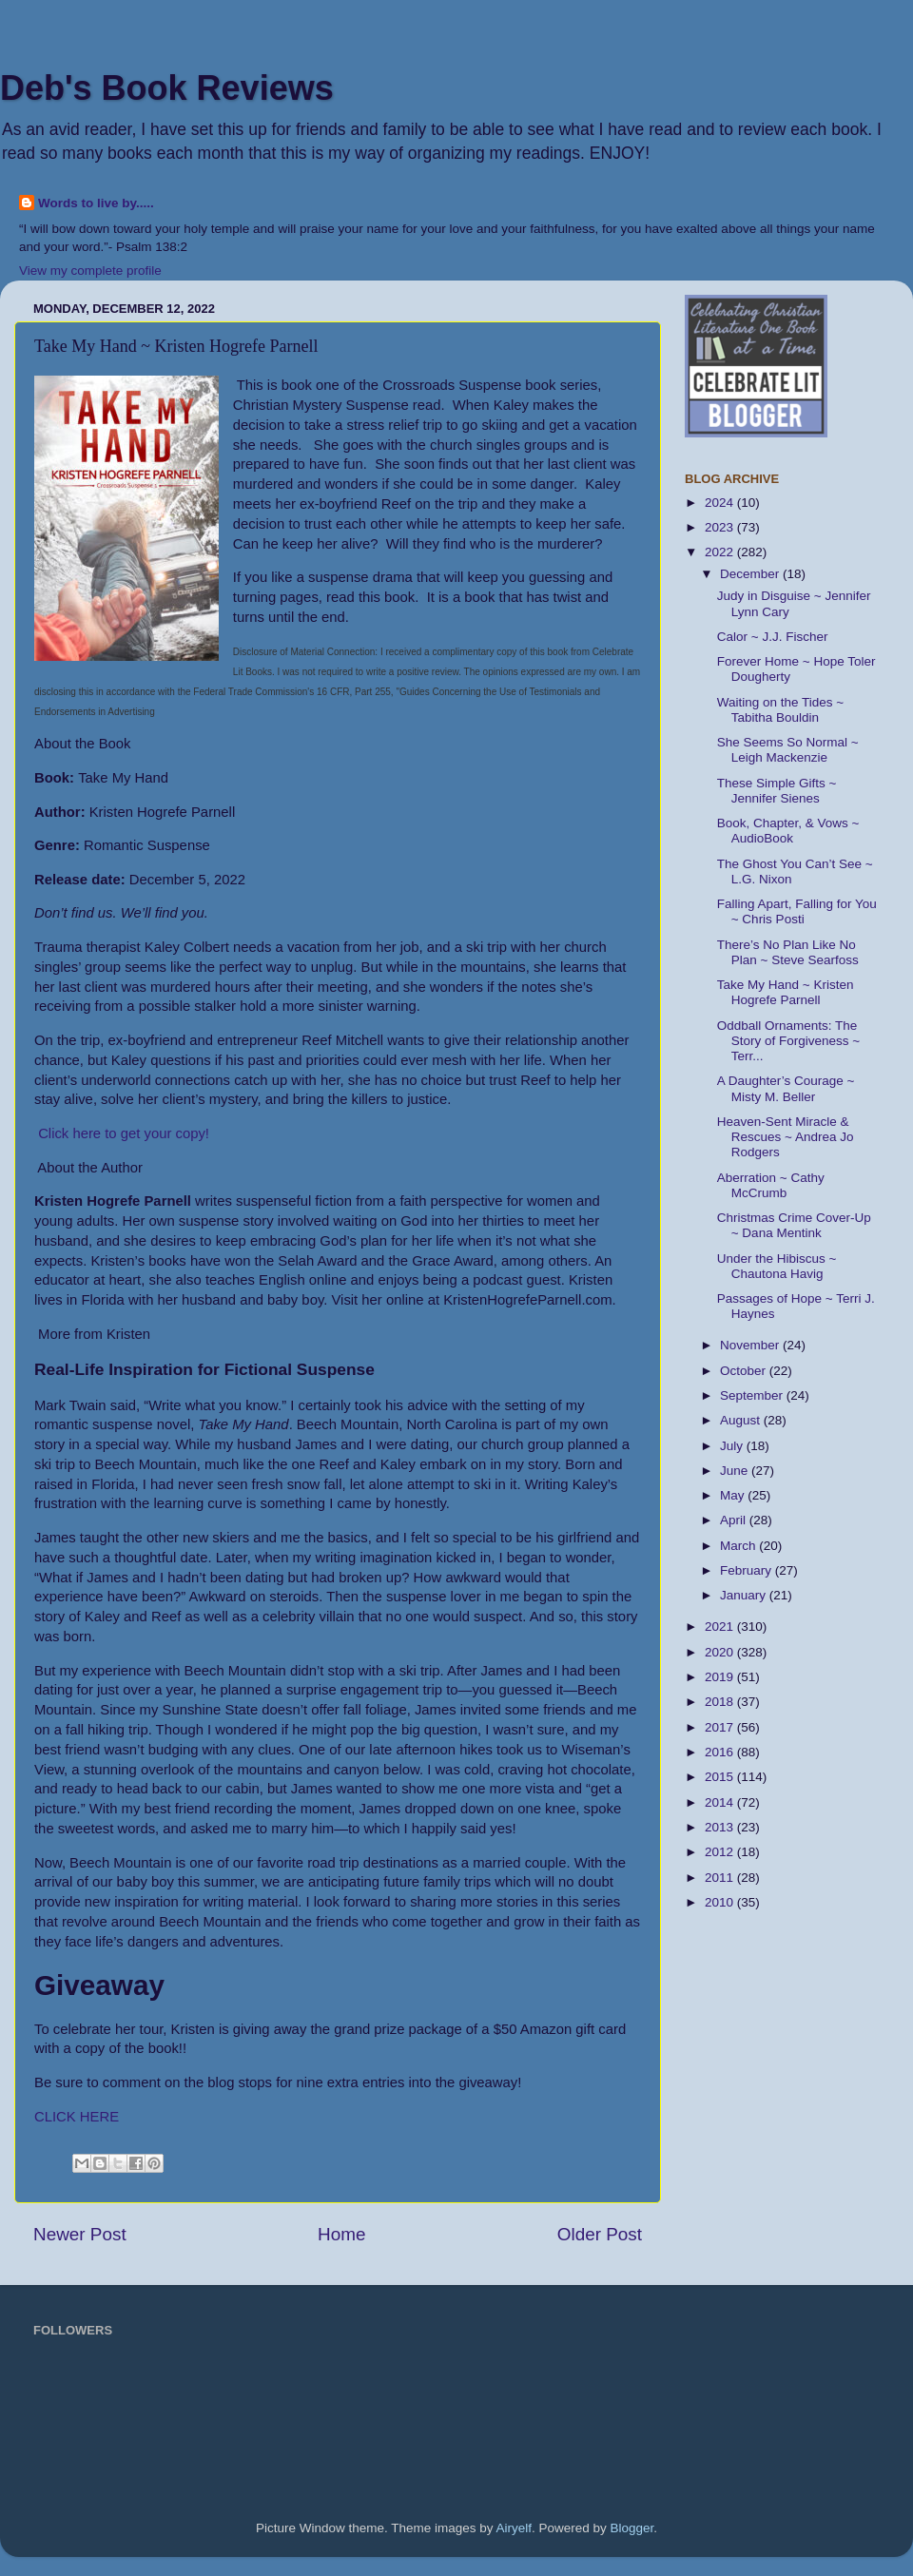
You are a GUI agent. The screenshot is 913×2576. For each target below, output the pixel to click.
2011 (721, 1877)
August (742, 1420)
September (753, 1395)
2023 (721, 527)
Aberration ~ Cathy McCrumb (771, 1185)
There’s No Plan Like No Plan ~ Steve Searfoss (788, 952)
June (735, 1470)
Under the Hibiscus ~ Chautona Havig (777, 1266)
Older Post (599, 2234)
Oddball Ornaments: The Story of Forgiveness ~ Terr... (788, 1040)
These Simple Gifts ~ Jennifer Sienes (777, 790)
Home (341, 2234)
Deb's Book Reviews (167, 87)
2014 (721, 1802)
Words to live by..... (96, 203)
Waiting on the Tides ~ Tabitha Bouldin (780, 710)
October (744, 1371)
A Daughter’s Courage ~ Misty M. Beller (786, 1088)
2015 (721, 1777)
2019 (721, 1677)
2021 (721, 1626)
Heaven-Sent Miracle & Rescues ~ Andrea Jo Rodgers (785, 1136)
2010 (721, 1902)
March (739, 1546)
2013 (721, 1827)
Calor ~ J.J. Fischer (772, 636)
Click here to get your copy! (123, 1133)
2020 (721, 1652)
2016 (721, 1752)
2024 (721, 502)
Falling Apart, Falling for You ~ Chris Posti (797, 911)
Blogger (632, 2528)
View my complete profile (90, 270)
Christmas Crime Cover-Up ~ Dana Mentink (794, 1225)
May (734, 1495)
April (734, 1520)
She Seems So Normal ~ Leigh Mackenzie (788, 750)
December (751, 574)
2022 (721, 552)
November (751, 1345)
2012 (721, 1852)
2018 (721, 1702)
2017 (721, 1727)
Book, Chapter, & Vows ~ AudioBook (788, 830)
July (733, 1446)
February (747, 1570)
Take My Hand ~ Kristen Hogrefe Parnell (785, 992)
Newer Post (79, 2234)
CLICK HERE (78, 2116)
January (744, 1595)
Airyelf (514, 2528)
